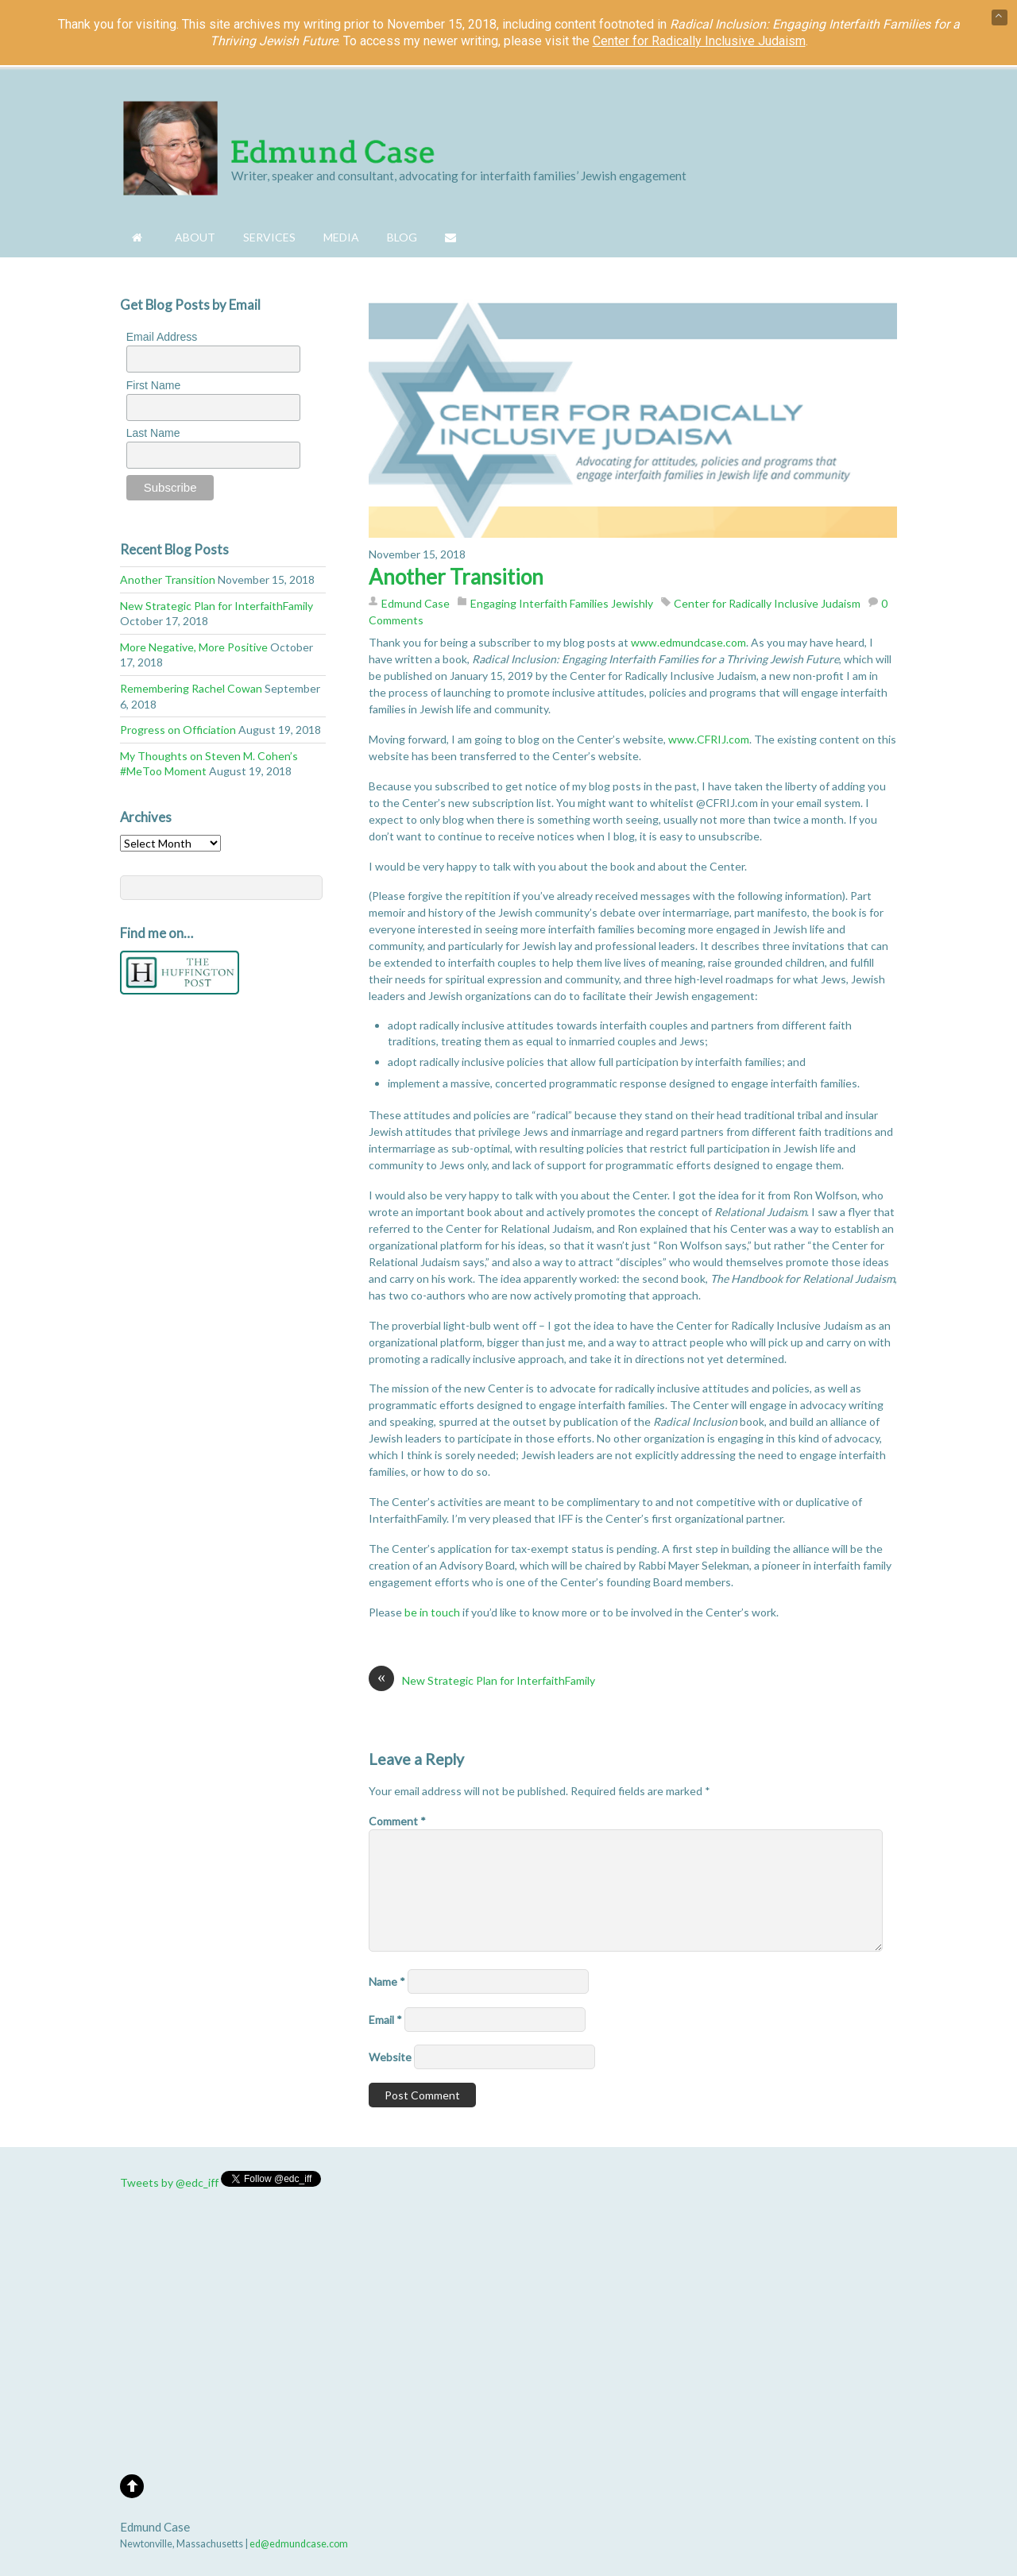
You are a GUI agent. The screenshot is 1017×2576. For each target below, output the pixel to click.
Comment (397, 1821)
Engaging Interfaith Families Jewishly (561, 603)
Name (387, 1981)
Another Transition (456, 576)
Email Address (161, 336)
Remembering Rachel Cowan (191, 688)
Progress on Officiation (178, 729)
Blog (402, 237)
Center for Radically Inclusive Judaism (767, 603)
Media (341, 237)
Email (385, 2019)
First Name (153, 385)
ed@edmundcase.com (298, 2544)
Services (269, 237)
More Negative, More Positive (194, 647)
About (195, 237)
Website (390, 2057)
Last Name (153, 433)
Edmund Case (415, 603)
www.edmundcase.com (688, 642)
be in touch (432, 1612)
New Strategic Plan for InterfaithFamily (482, 1680)
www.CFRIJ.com (708, 739)
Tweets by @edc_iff (169, 2182)
